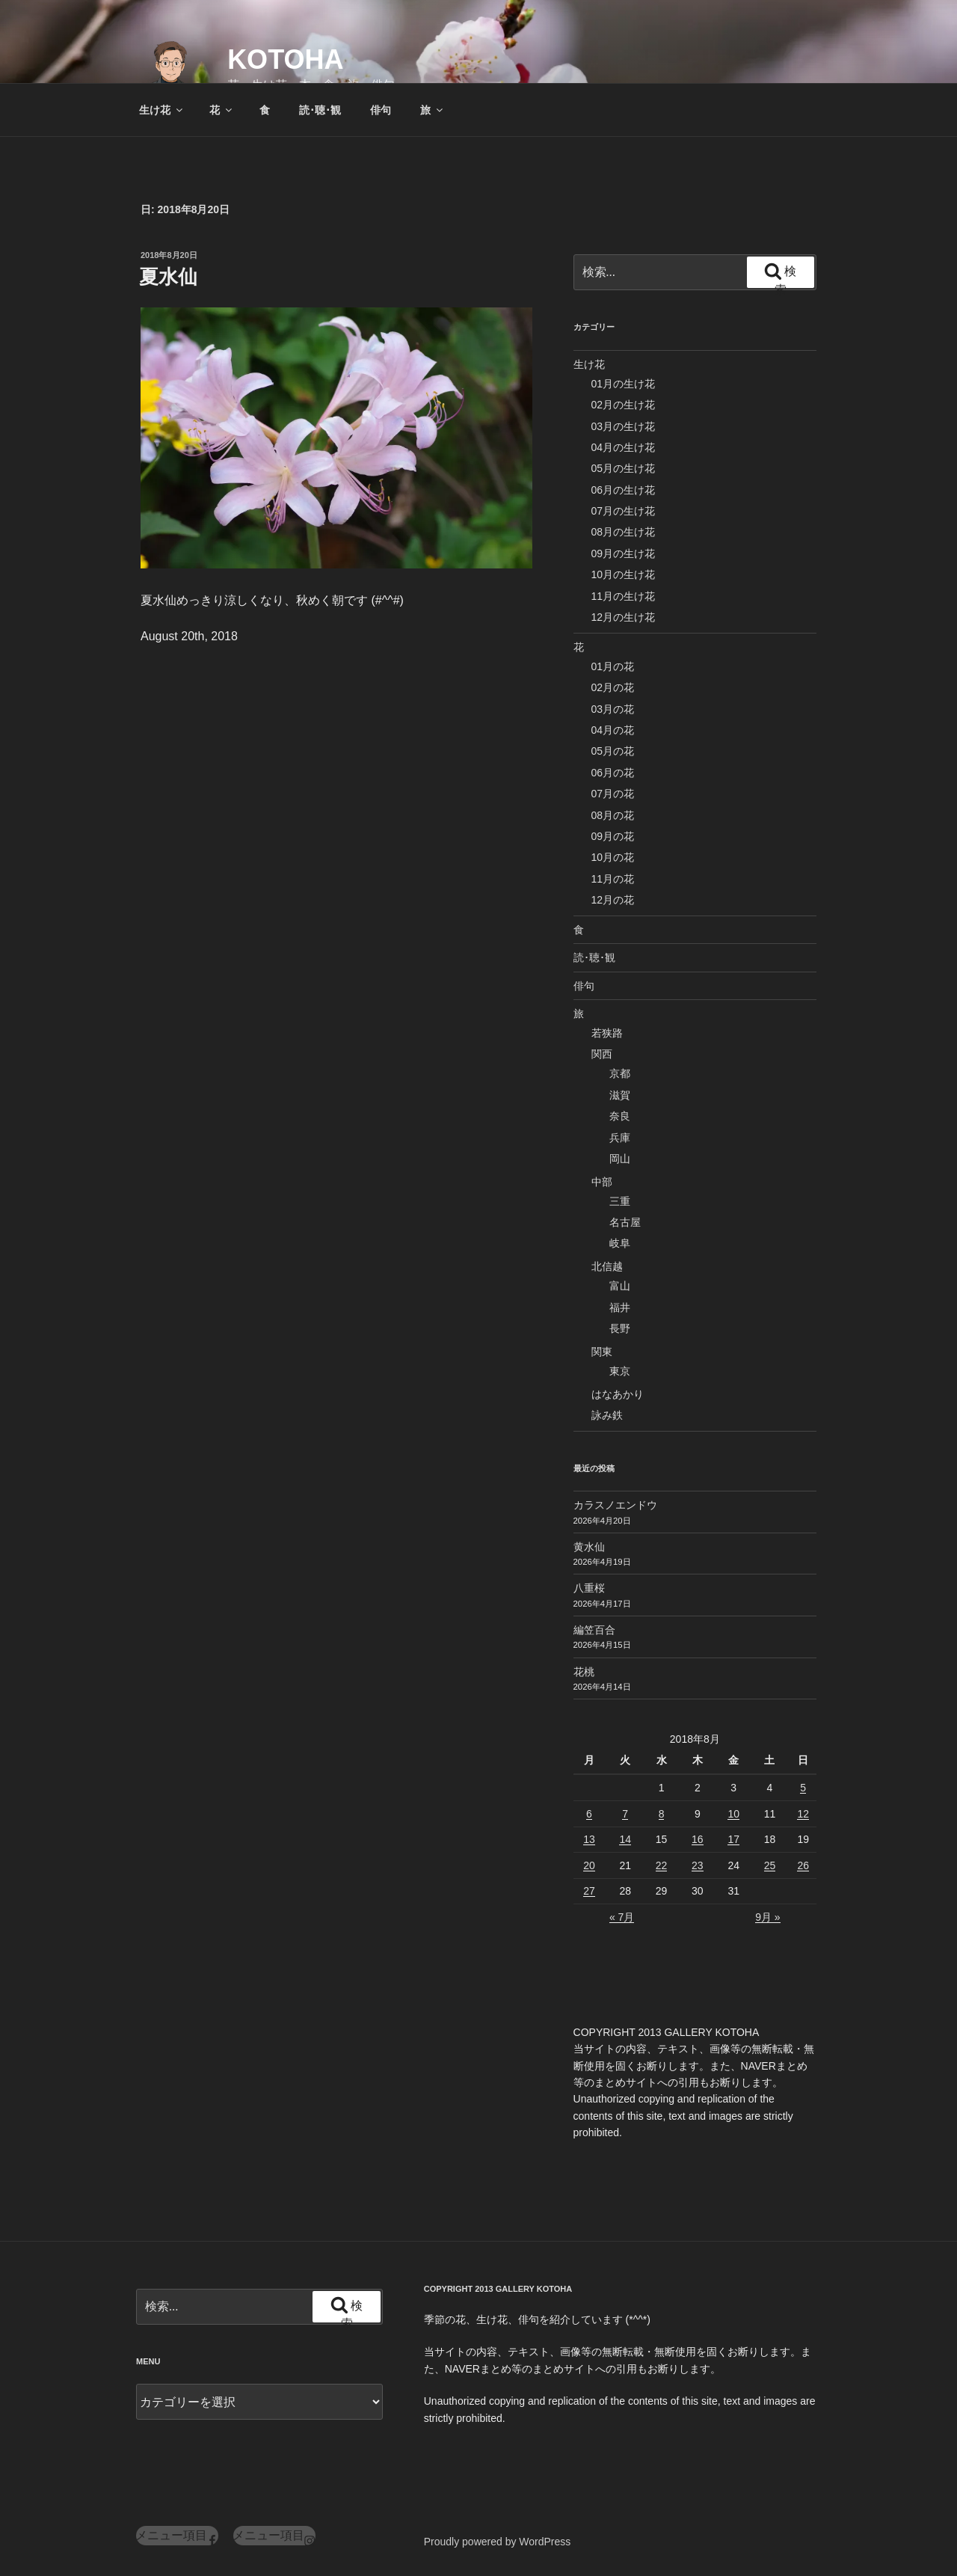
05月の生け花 (623, 468)
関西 (601, 1054)
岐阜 (619, 1243)
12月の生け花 (623, 617)
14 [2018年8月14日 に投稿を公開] (625, 1839)
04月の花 (613, 730)
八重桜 (589, 1588)
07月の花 (613, 794)
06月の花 (613, 773)
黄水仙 (589, 1547)
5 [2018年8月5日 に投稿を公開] (803, 1788)
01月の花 (613, 666)
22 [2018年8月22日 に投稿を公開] (662, 1865)
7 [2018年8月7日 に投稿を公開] (625, 1814)
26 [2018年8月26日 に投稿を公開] (803, 1865)
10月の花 (613, 857)
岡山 (619, 1159)
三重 (619, 1201)
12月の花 (613, 900)
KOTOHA (285, 59)
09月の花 (613, 836)
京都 (619, 1073)
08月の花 (613, 815)
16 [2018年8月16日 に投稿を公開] (698, 1839)
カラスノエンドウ (615, 1505)
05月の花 (613, 751)
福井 (619, 1307)
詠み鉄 (607, 1415)
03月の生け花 (623, 426)
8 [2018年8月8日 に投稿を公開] (662, 1814)
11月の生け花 (623, 596)
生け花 (162, 110)
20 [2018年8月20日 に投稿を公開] (589, 1865)
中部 (601, 1182)
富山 (619, 1286)
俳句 (380, 110)
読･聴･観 (320, 110)
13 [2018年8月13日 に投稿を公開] (589, 1839)
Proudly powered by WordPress (497, 2542)
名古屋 (625, 1222)
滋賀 (619, 1095)
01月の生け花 (623, 384)
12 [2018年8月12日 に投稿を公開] (803, 1814)
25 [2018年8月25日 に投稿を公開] (770, 1865)
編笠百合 (594, 1630)
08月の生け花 (623, 532)
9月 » (767, 1917)
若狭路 (607, 1033)
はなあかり (617, 1394)
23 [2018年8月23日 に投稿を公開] (698, 1865)
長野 (619, 1328)
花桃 (583, 1672)
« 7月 (621, 1917)
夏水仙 (168, 277)
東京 (619, 1371)
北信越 (607, 1266)
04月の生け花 (623, 447)
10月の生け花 (623, 574)
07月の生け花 (623, 511)
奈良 (619, 1116)
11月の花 (613, 879)
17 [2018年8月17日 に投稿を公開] (733, 1839)
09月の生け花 (623, 553)
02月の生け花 (623, 405)
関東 (601, 1352)
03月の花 (613, 709)
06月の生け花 (623, 490)
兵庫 (619, 1138)
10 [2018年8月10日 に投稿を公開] (733, 1814)
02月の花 (613, 687)
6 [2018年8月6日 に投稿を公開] (589, 1814)
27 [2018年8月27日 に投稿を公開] (589, 1891)
